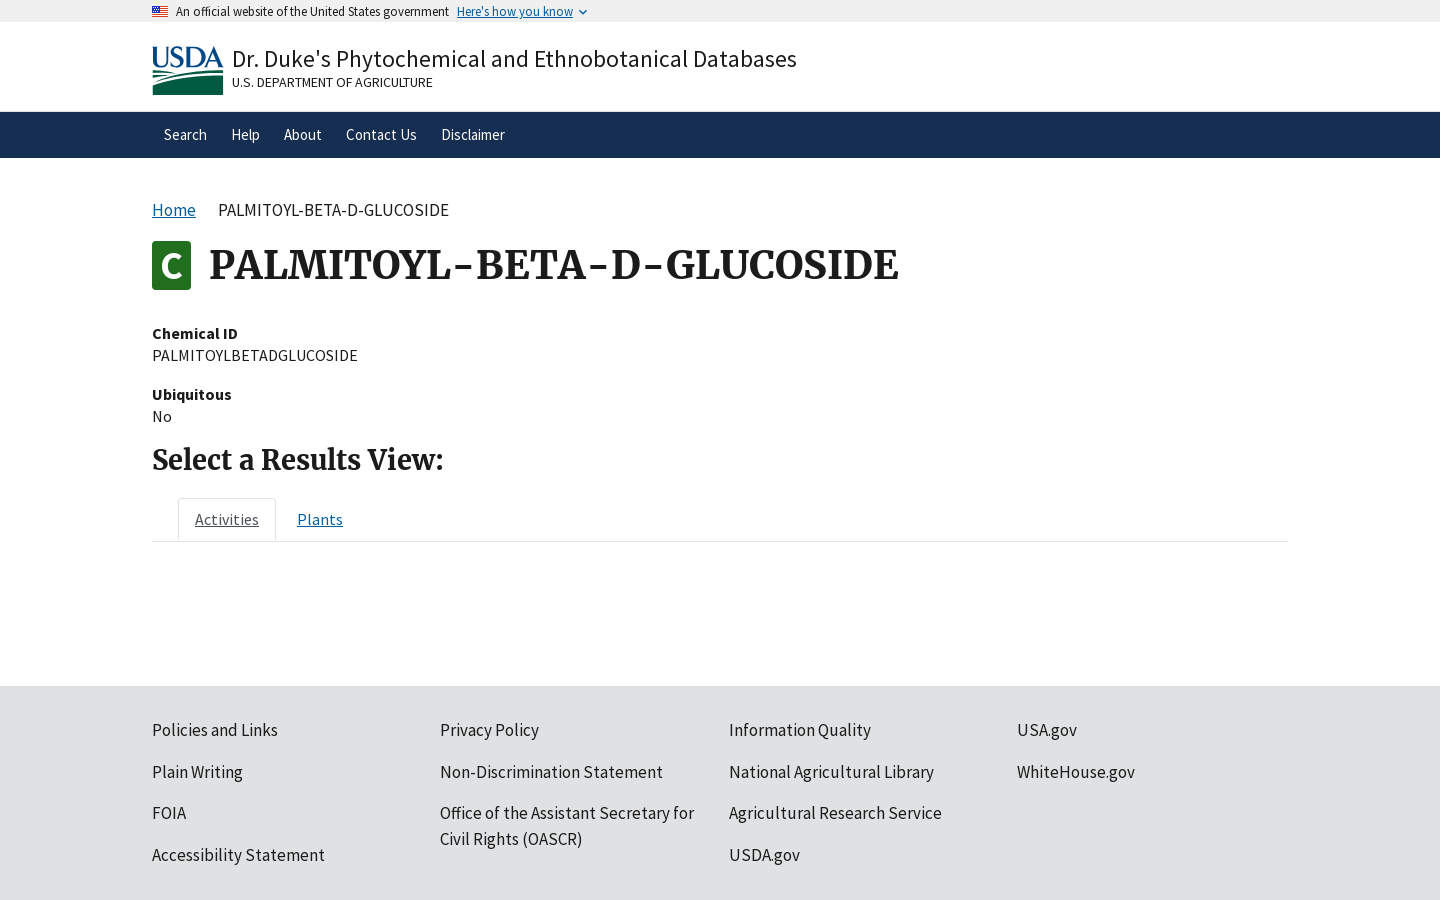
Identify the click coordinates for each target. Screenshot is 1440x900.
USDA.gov (764, 855)
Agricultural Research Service (835, 813)
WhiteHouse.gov (1076, 772)
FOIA (169, 813)
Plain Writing (197, 772)
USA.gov (1047, 730)
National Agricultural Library (831, 772)
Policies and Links (215, 730)
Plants (320, 519)
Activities (227, 519)
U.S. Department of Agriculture (332, 82)
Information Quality (800, 730)
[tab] (227, 519)
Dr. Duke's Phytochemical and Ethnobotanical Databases (514, 58)
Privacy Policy (489, 730)
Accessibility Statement (238, 855)
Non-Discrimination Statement (551, 772)
